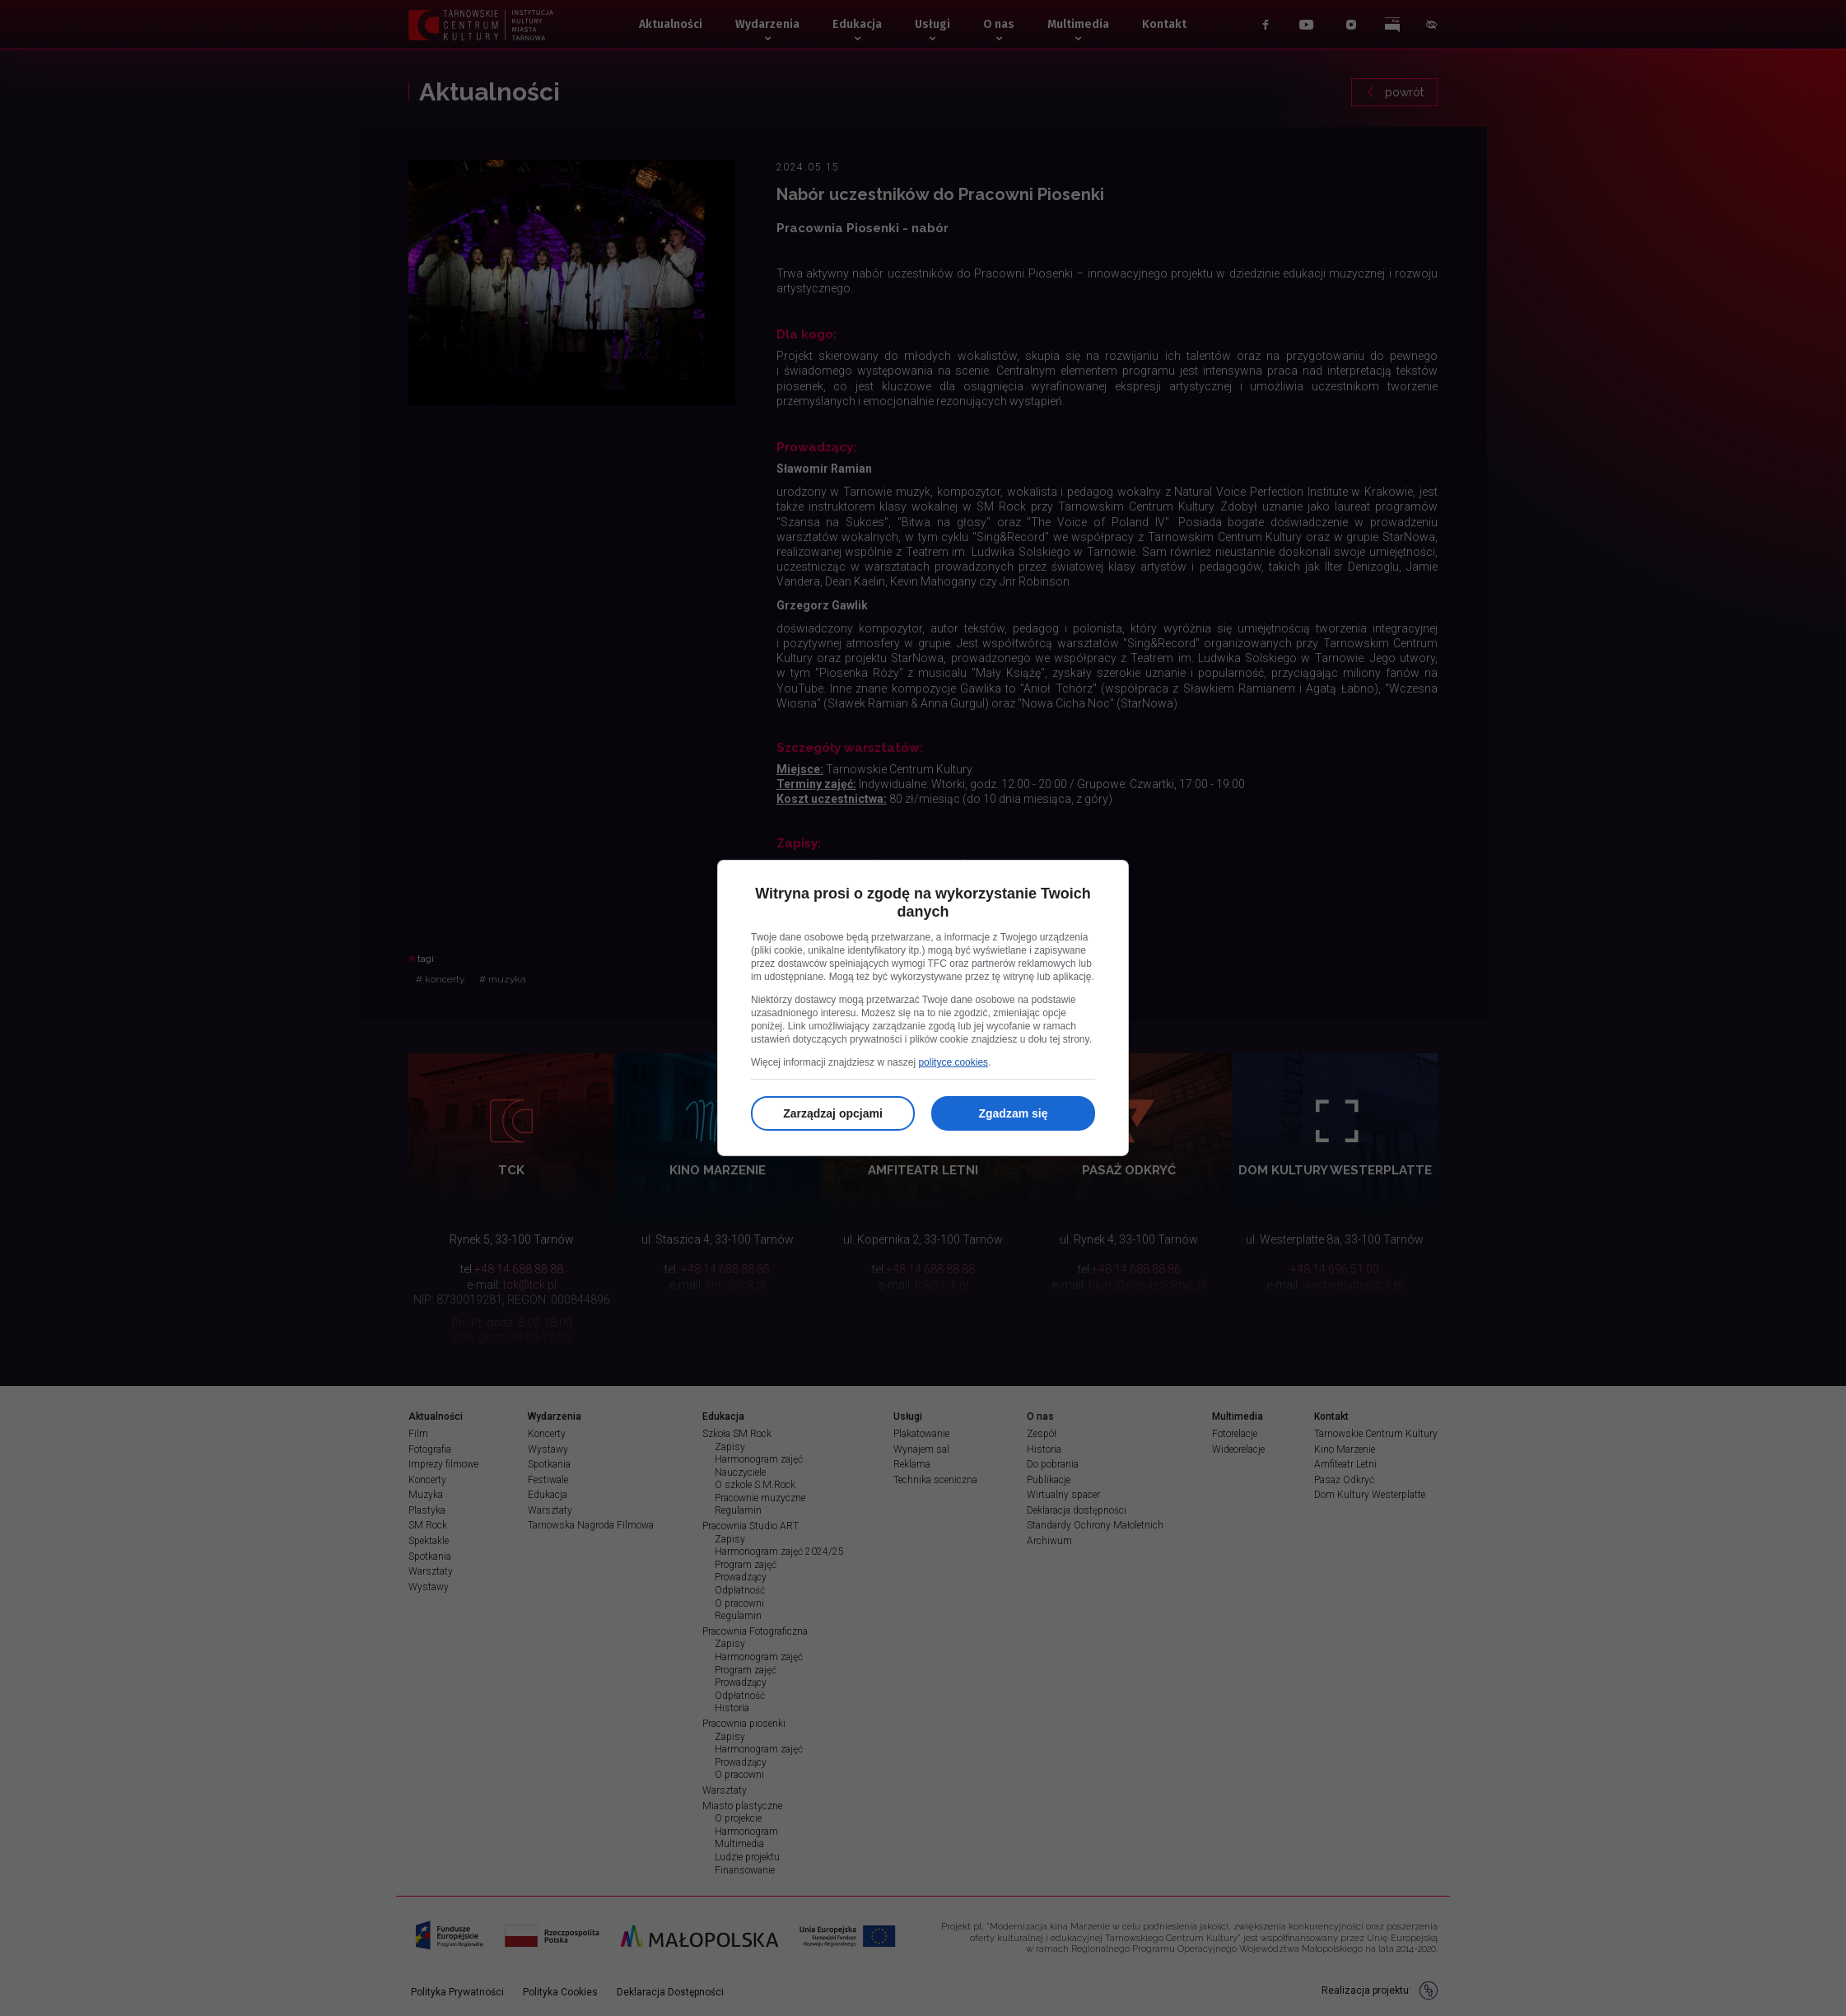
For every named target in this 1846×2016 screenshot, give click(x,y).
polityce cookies (953, 1062)
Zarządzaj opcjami (833, 1113)
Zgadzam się (1012, 1113)
